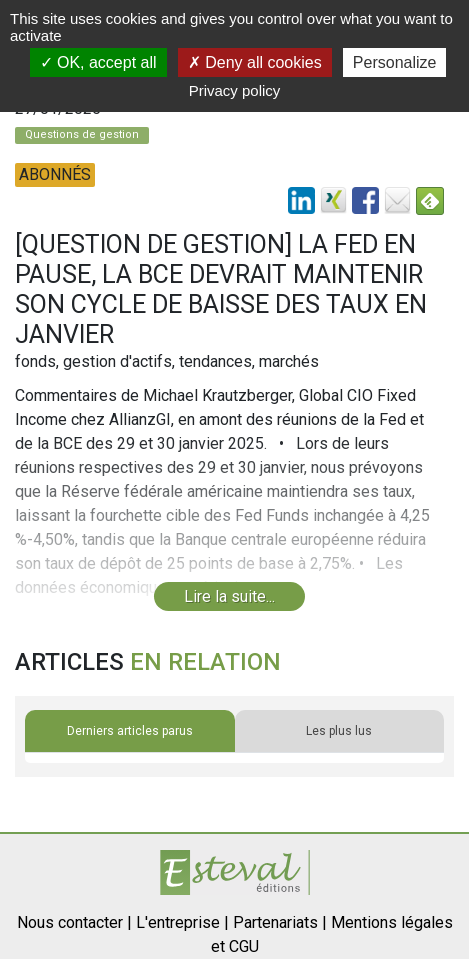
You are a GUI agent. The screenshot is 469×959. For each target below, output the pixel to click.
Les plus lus (339, 731)
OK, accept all (98, 62)
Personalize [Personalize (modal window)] (395, 62)
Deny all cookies (255, 62)
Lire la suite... (229, 596)
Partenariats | (280, 922)
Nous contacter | (74, 922)
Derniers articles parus (130, 731)
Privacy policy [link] (235, 90)
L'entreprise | (182, 922)
